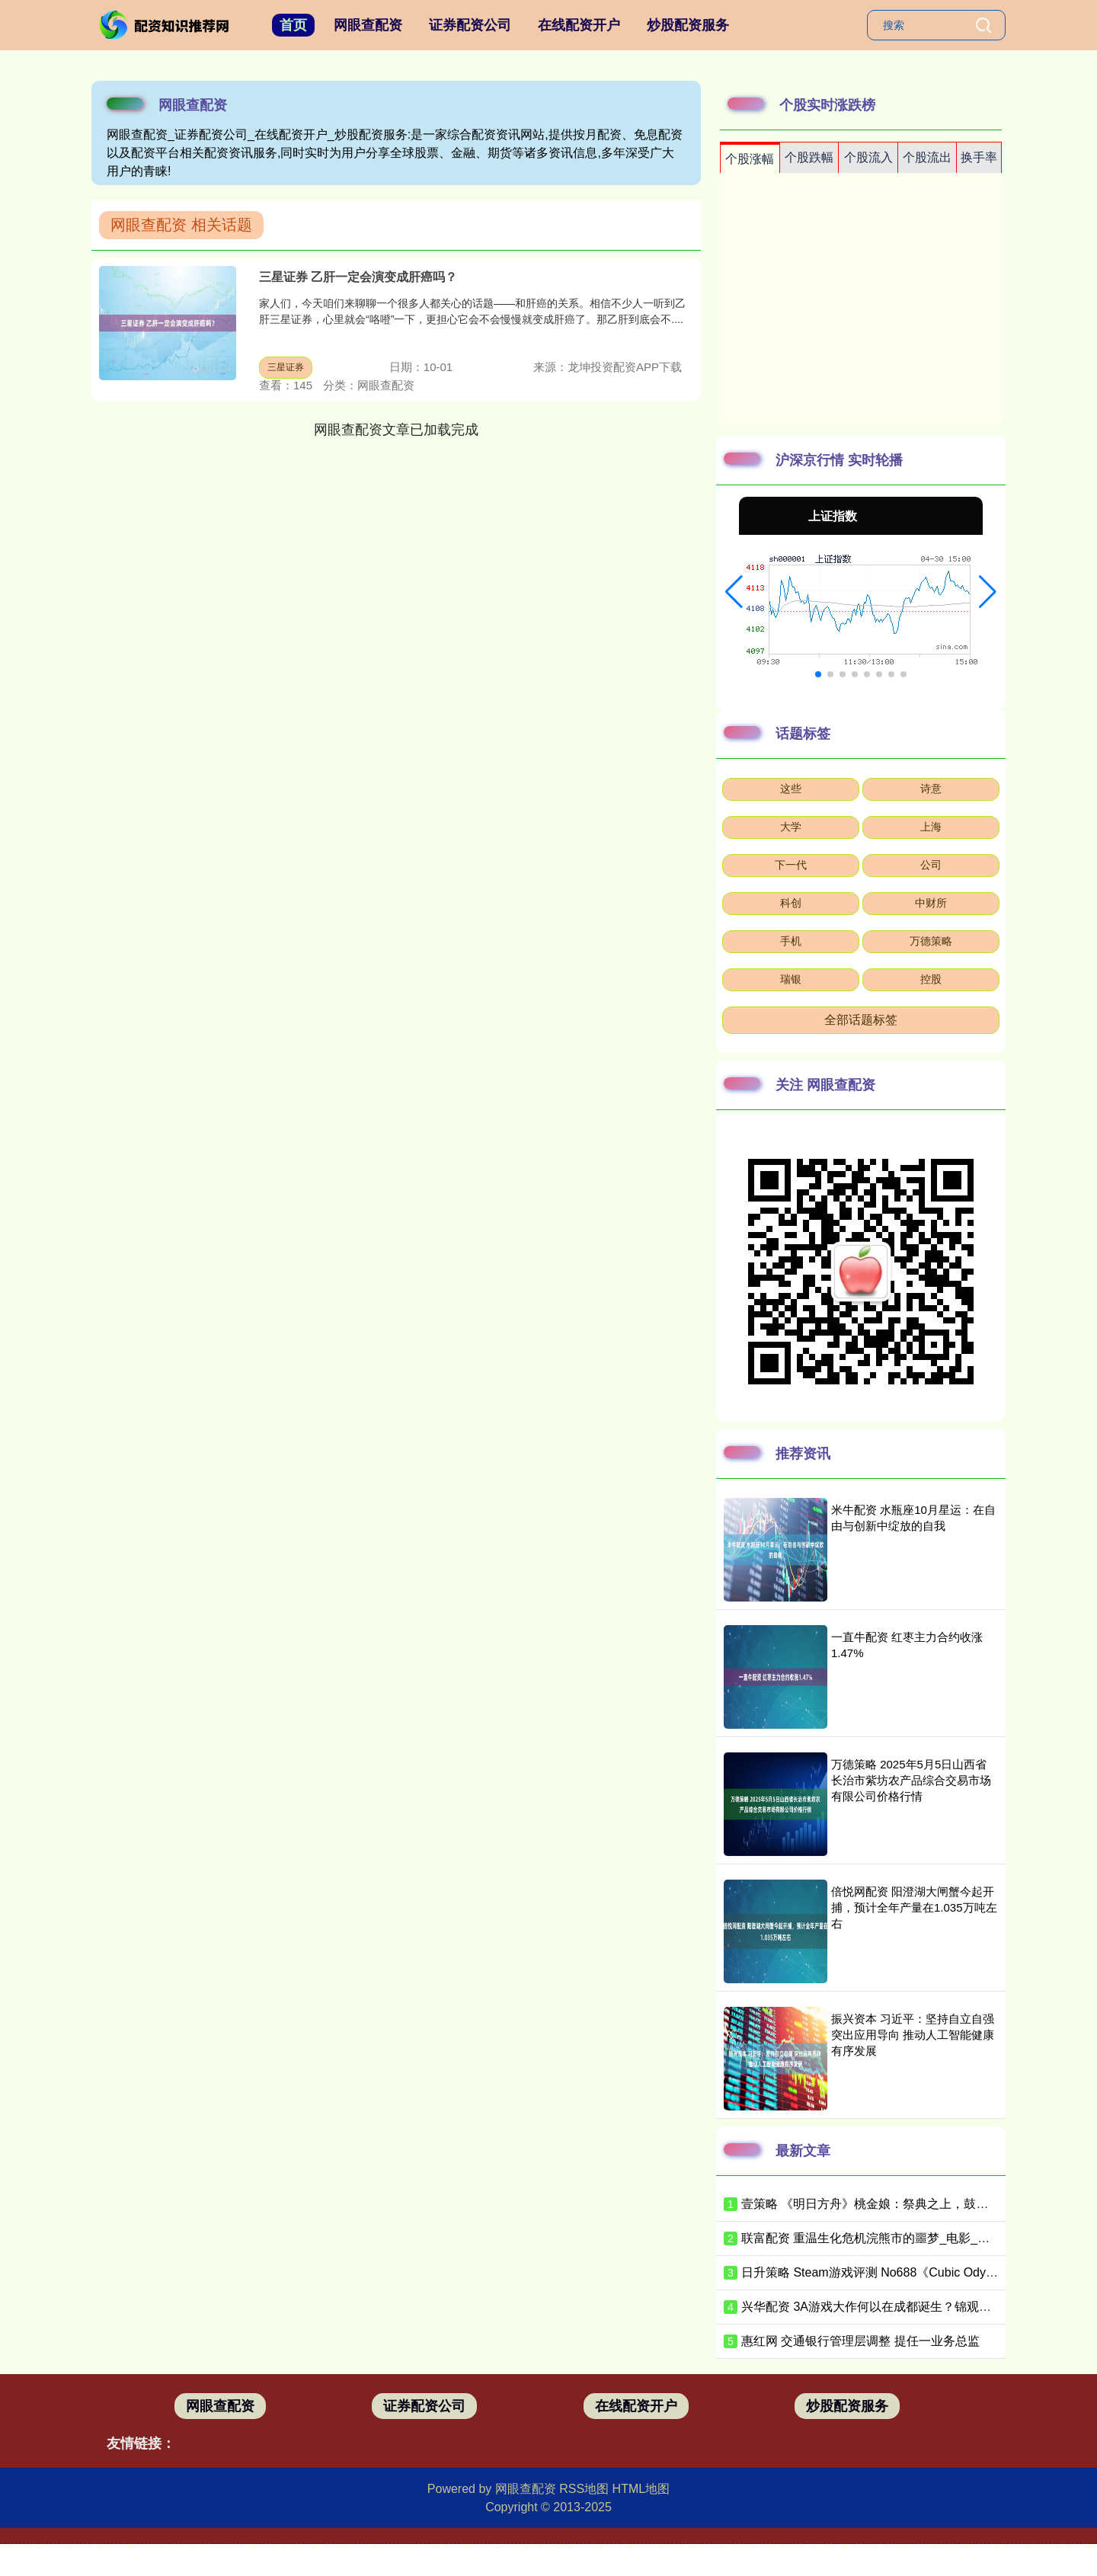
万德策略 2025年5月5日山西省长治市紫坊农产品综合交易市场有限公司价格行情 (911, 1780)
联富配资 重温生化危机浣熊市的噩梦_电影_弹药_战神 (887, 2238)
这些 (790, 788)
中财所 (931, 903)
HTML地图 (641, 2488)
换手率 (979, 157)
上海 (931, 827)
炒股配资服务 (688, 25)
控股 (931, 979)
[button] (734, 592)
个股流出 (927, 157)
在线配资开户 (579, 25)
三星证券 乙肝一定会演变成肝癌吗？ (358, 276)
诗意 (931, 788)
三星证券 (285, 367)
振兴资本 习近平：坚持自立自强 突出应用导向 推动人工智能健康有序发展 (912, 2034)
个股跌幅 (809, 157)
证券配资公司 (470, 25)
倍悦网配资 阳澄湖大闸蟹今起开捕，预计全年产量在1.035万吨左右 (914, 1907)
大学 (790, 827)
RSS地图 (584, 2488)
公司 (931, 865)
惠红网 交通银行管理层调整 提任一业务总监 (860, 2340)
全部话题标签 (860, 1019)
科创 (790, 903)
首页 (293, 25)
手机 (790, 941)
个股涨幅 (749, 158)
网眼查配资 (368, 25)
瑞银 (790, 979)
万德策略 (931, 941)
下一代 (791, 865)
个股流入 (868, 157)
